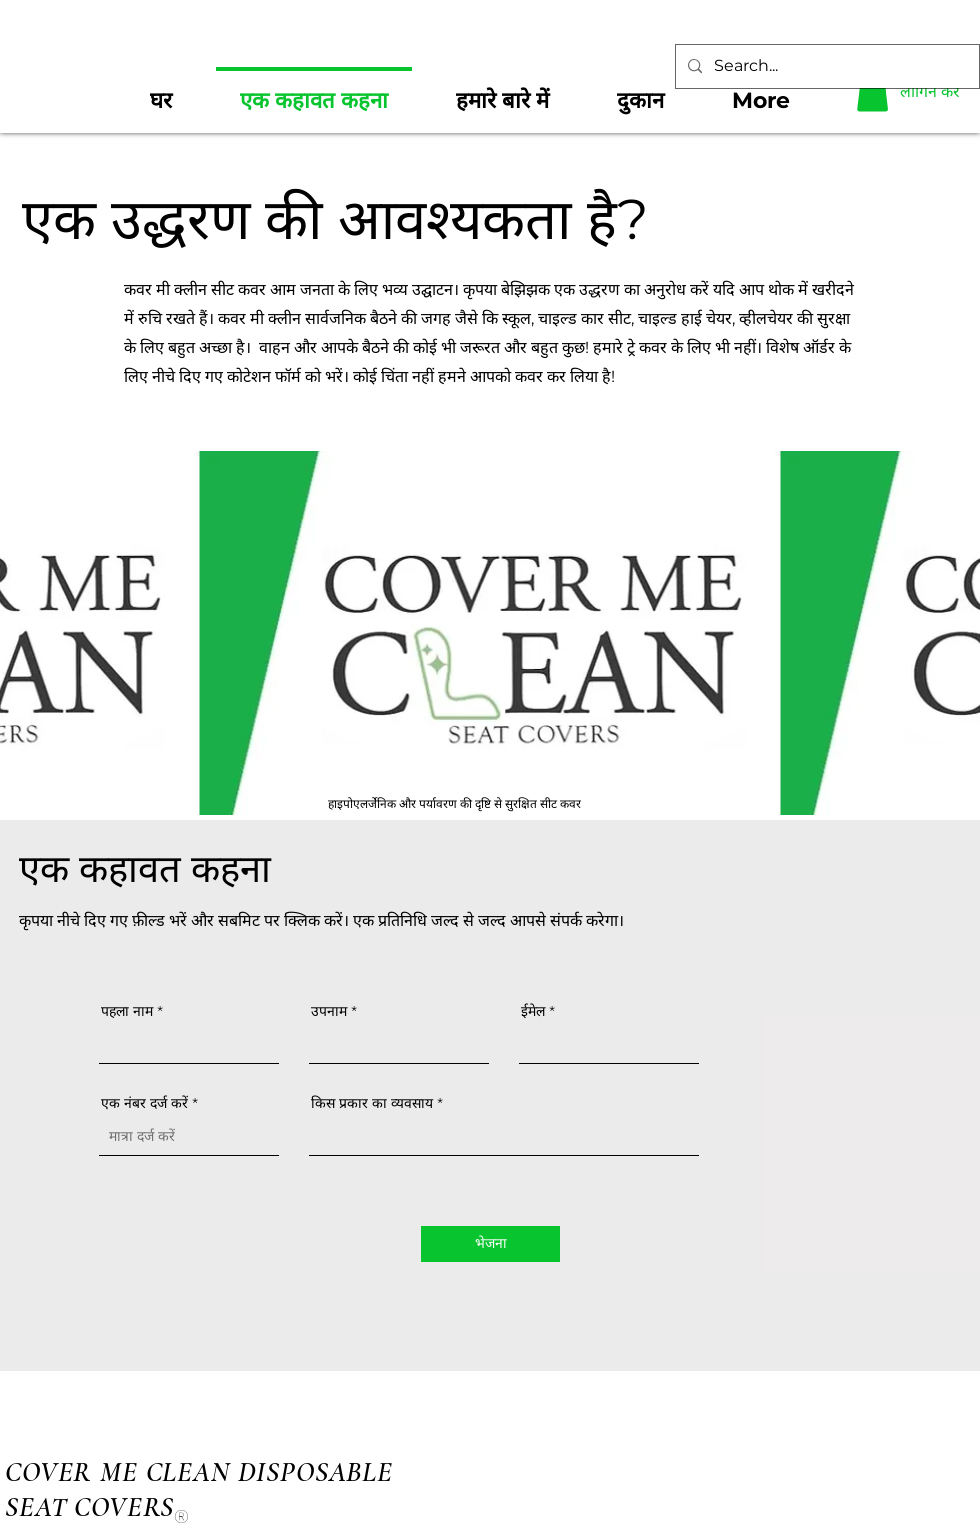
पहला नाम (127, 1011)
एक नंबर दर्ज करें (144, 1103)
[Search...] (825, 66)
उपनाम (329, 1011)
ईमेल (533, 1011)
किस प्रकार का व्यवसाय (372, 1103)
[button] (872, 91)
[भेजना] (490, 1244)
